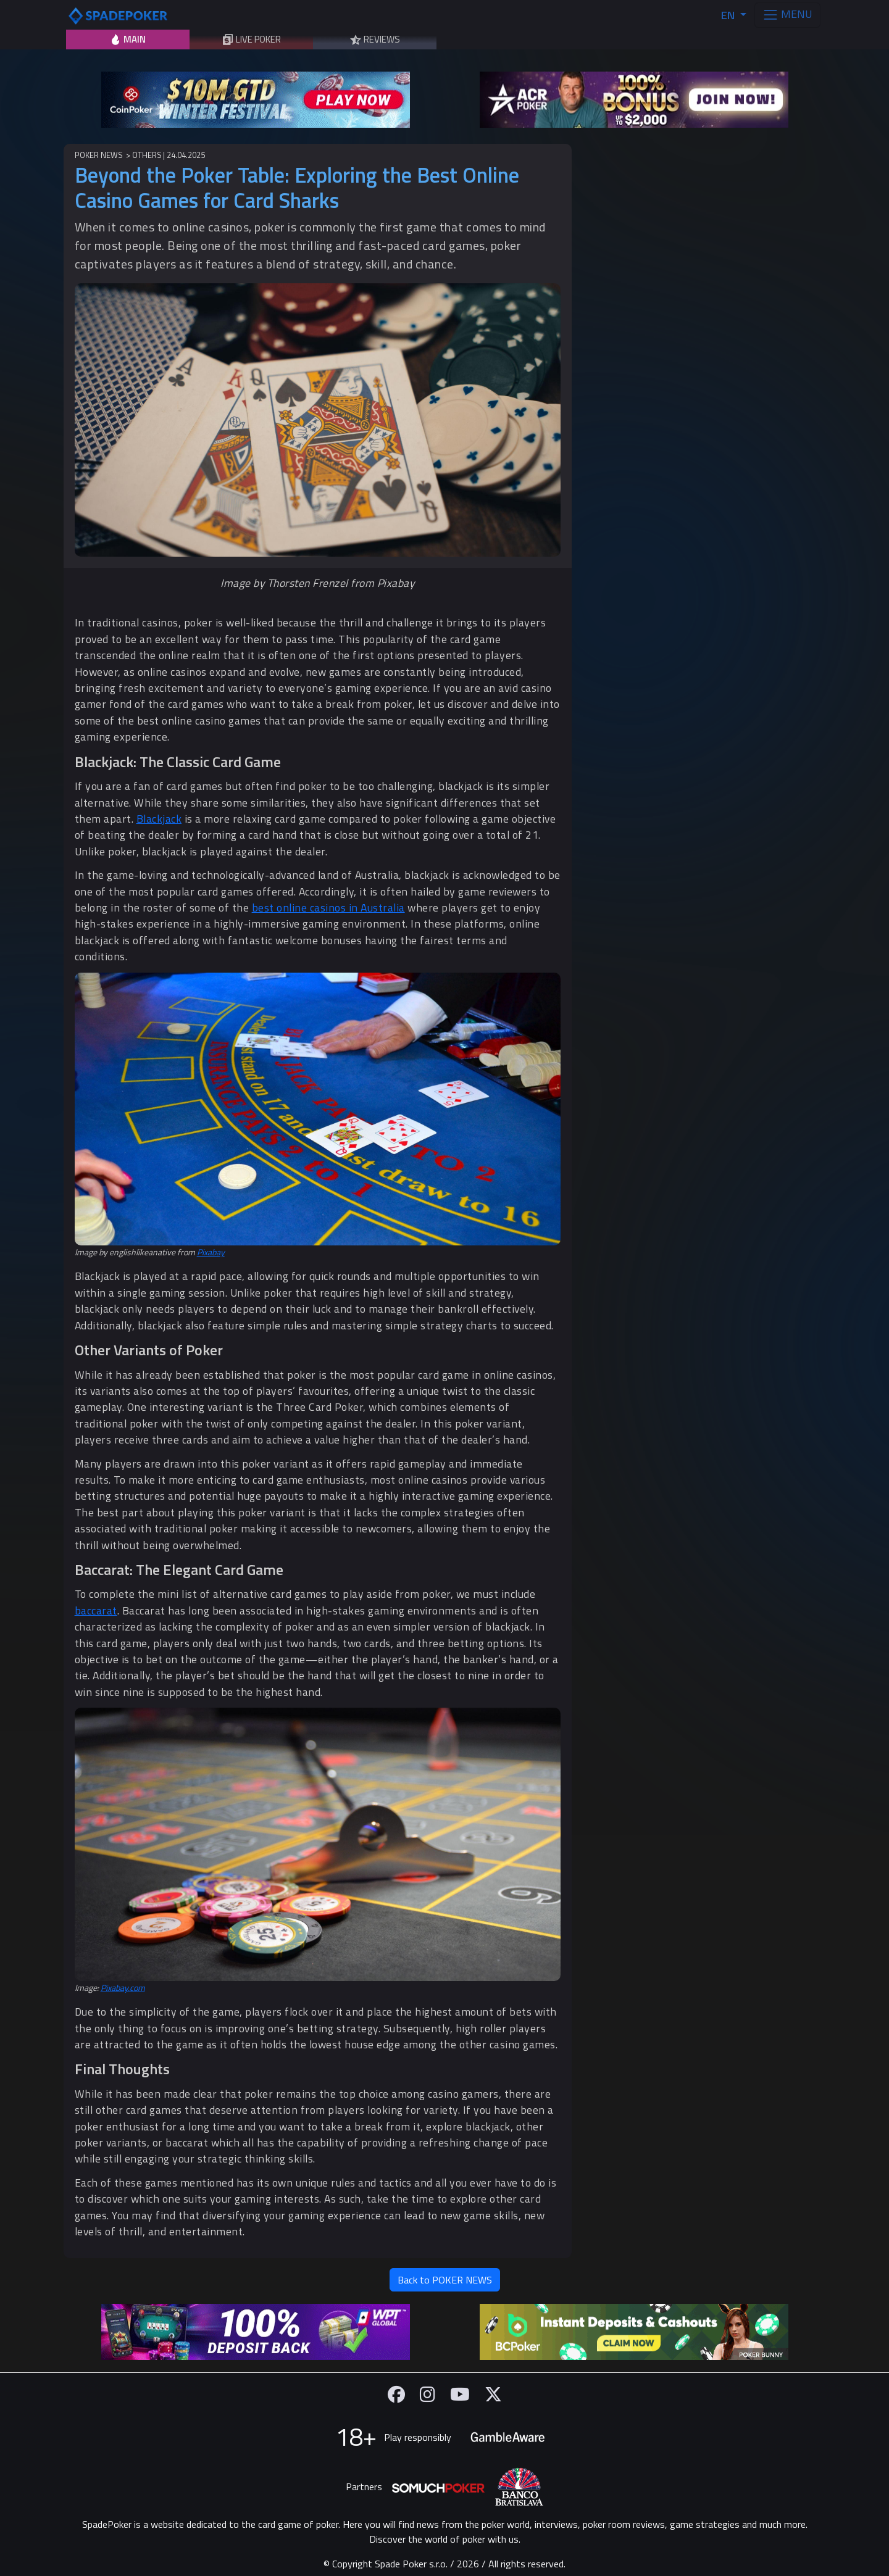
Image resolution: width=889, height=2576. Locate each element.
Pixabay (211, 1251)
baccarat (96, 1610)
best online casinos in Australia (328, 907)
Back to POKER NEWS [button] (445, 2279)
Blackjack (159, 818)
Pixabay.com (123, 1987)
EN (729, 15)
